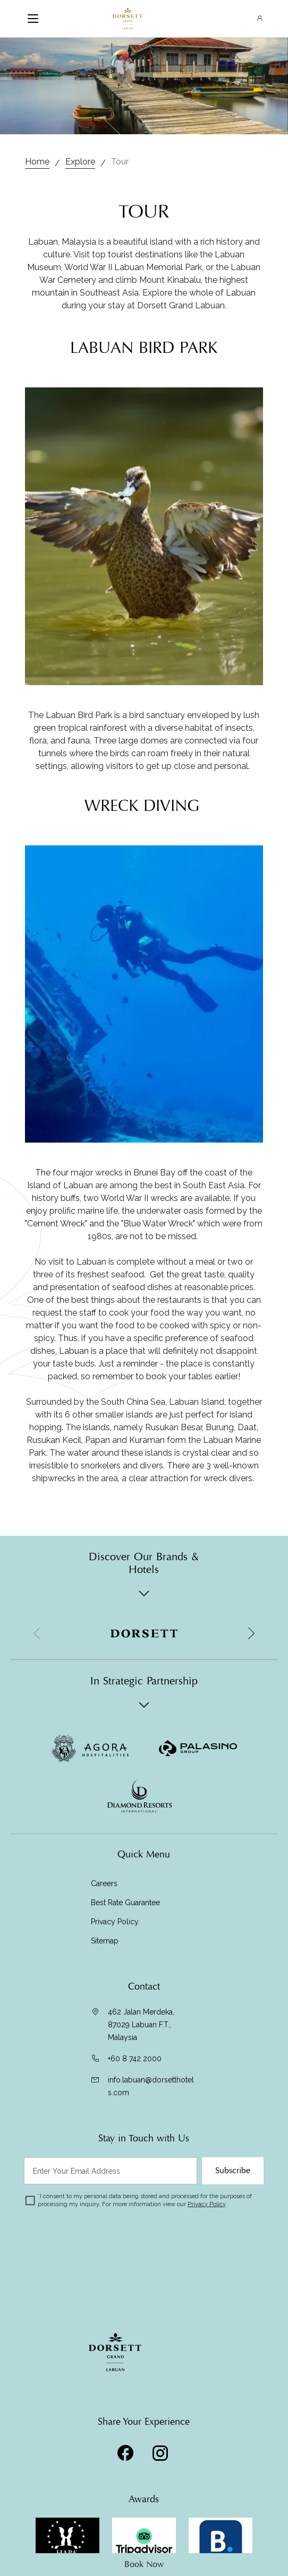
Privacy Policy (115, 1921)
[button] (251, 1633)
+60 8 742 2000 (135, 2058)
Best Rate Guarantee (125, 1902)
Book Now (144, 2564)
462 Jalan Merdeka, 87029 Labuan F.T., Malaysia (141, 2025)
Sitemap (104, 1941)
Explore (80, 162)
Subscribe (232, 2170)
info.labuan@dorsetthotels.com (151, 2086)
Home (37, 162)
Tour (120, 162)
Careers (104, 1883)
